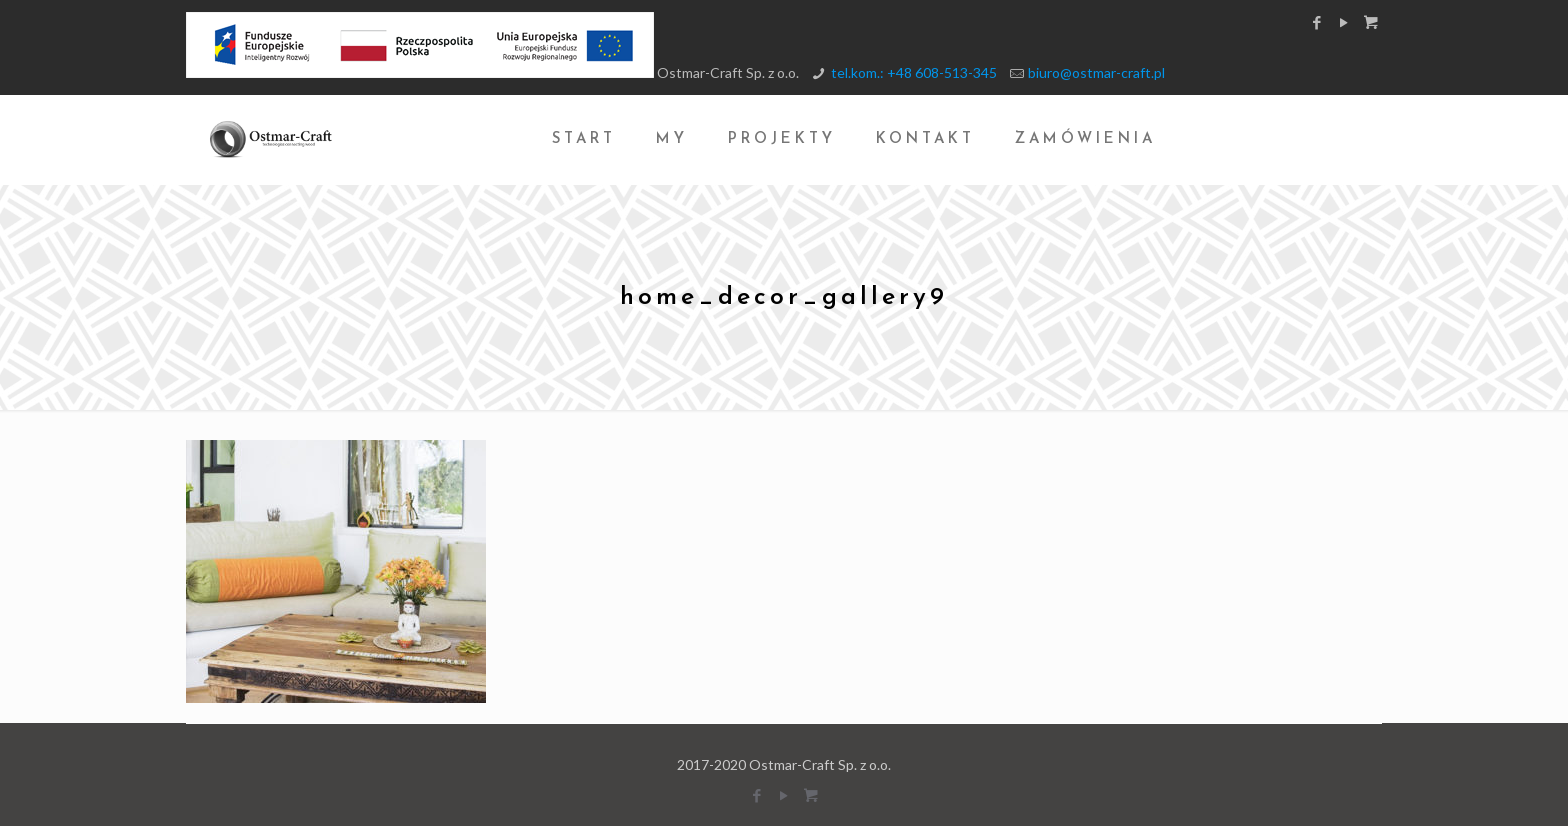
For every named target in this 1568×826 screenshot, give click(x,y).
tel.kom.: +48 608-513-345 (914, 72)
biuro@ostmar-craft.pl (1096, 72)
